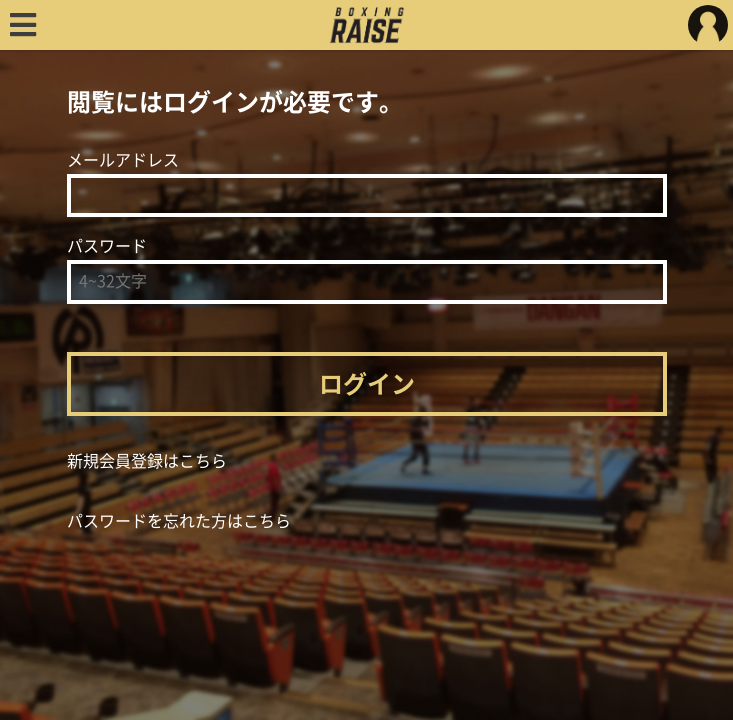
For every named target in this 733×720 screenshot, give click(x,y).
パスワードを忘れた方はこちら (179, 521)
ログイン (367, 384)
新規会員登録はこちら (147, 461)
